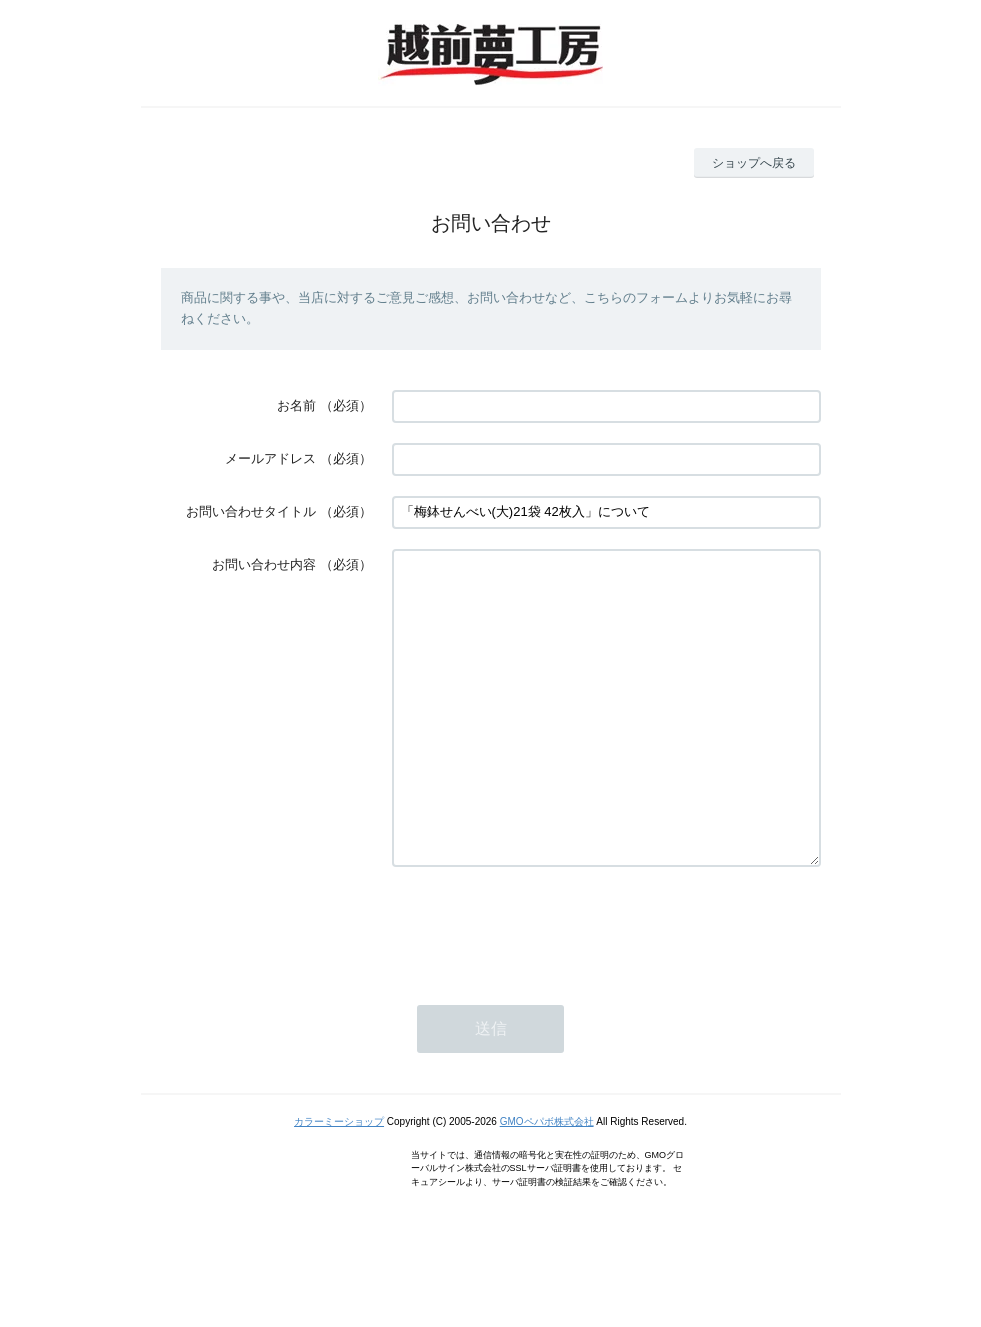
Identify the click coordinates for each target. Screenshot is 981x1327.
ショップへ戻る (754, 163)
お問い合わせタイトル (251, 511)
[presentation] (544, 986)
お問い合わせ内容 (264, 564)
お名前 (296, 405)
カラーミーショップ (339, 1181)
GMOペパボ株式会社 (547, 1181)
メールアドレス (270, 458)
